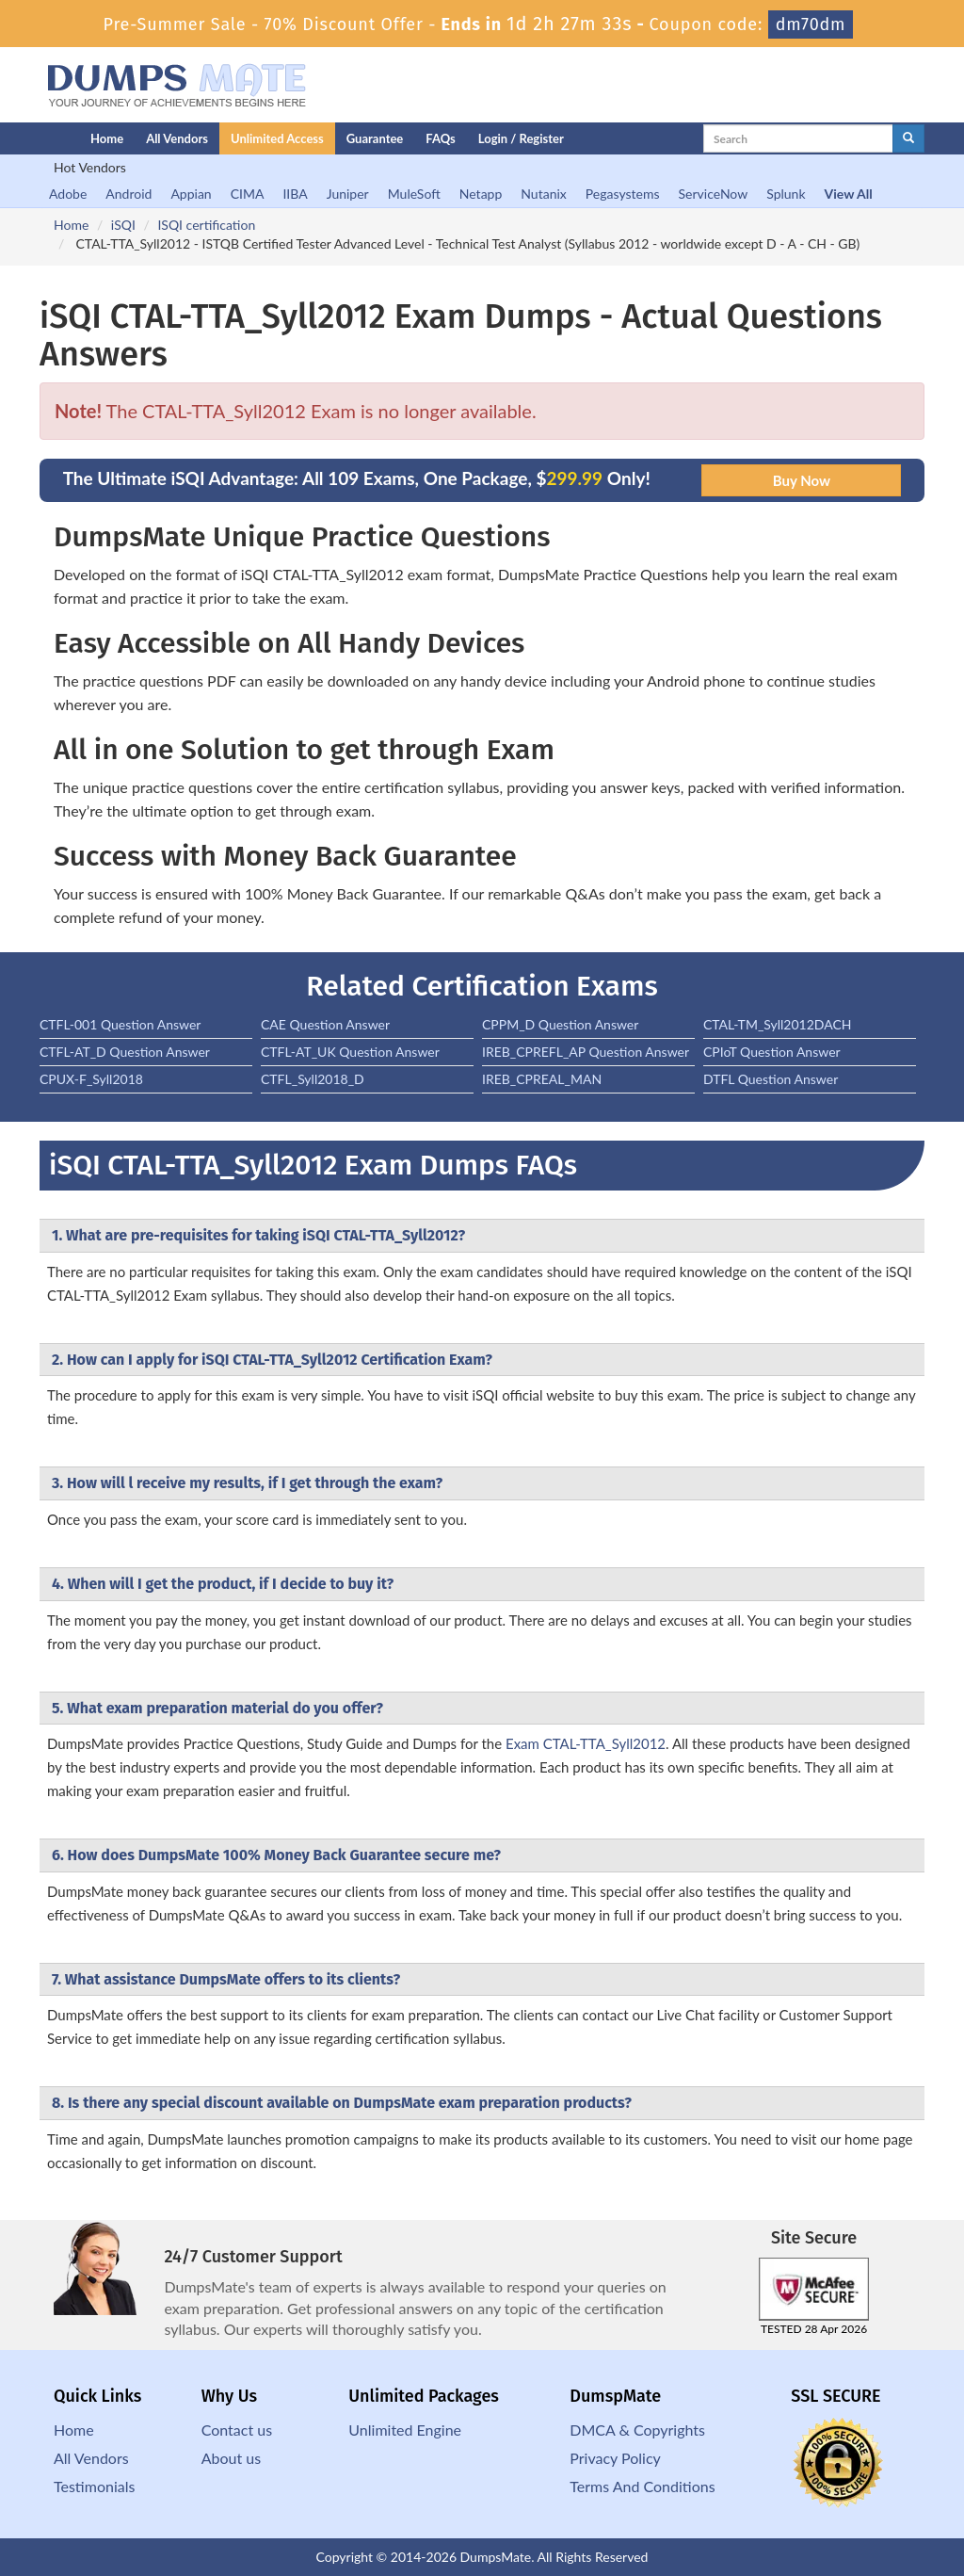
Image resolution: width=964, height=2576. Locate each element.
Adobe (68, 194)
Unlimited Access (277, 138)
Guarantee (375, 138)
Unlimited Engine (404, 2429)
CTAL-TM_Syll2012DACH (777, 1024)
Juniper (348, 194)
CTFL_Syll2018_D (312, 1079)
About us (231, 2458)
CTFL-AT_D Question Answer (125, 1052)
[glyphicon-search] (908, 138)
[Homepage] (27, 138)
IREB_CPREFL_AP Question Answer (585, 1052)
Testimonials (94, 2486)
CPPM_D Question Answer (560, 1024)
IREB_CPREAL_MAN (542, 1079)
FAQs (440, 138)
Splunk (785, 194)
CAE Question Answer (325, 1024)
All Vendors (177, 138)
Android (128, 194)
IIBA (294, 194)
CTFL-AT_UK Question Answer (350, 1052)
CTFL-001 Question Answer (120, 1024)
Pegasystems (623, 194)
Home (106, 138)
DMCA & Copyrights (637, 2429)
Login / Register (521, 138)
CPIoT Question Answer (772, 1052)
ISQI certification (206, 225)
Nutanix (544, 194)
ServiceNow (713, 194)
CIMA (248, 194)
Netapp (481, 194)
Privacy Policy (615, 2458)
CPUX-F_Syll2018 (91, 1079)
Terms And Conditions (642, 2486)
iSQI (123, 225)
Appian (190, 194)
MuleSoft (414, 194)
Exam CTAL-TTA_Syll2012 (586, 1743)
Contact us (236, 2429)
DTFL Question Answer (770, 1079)
